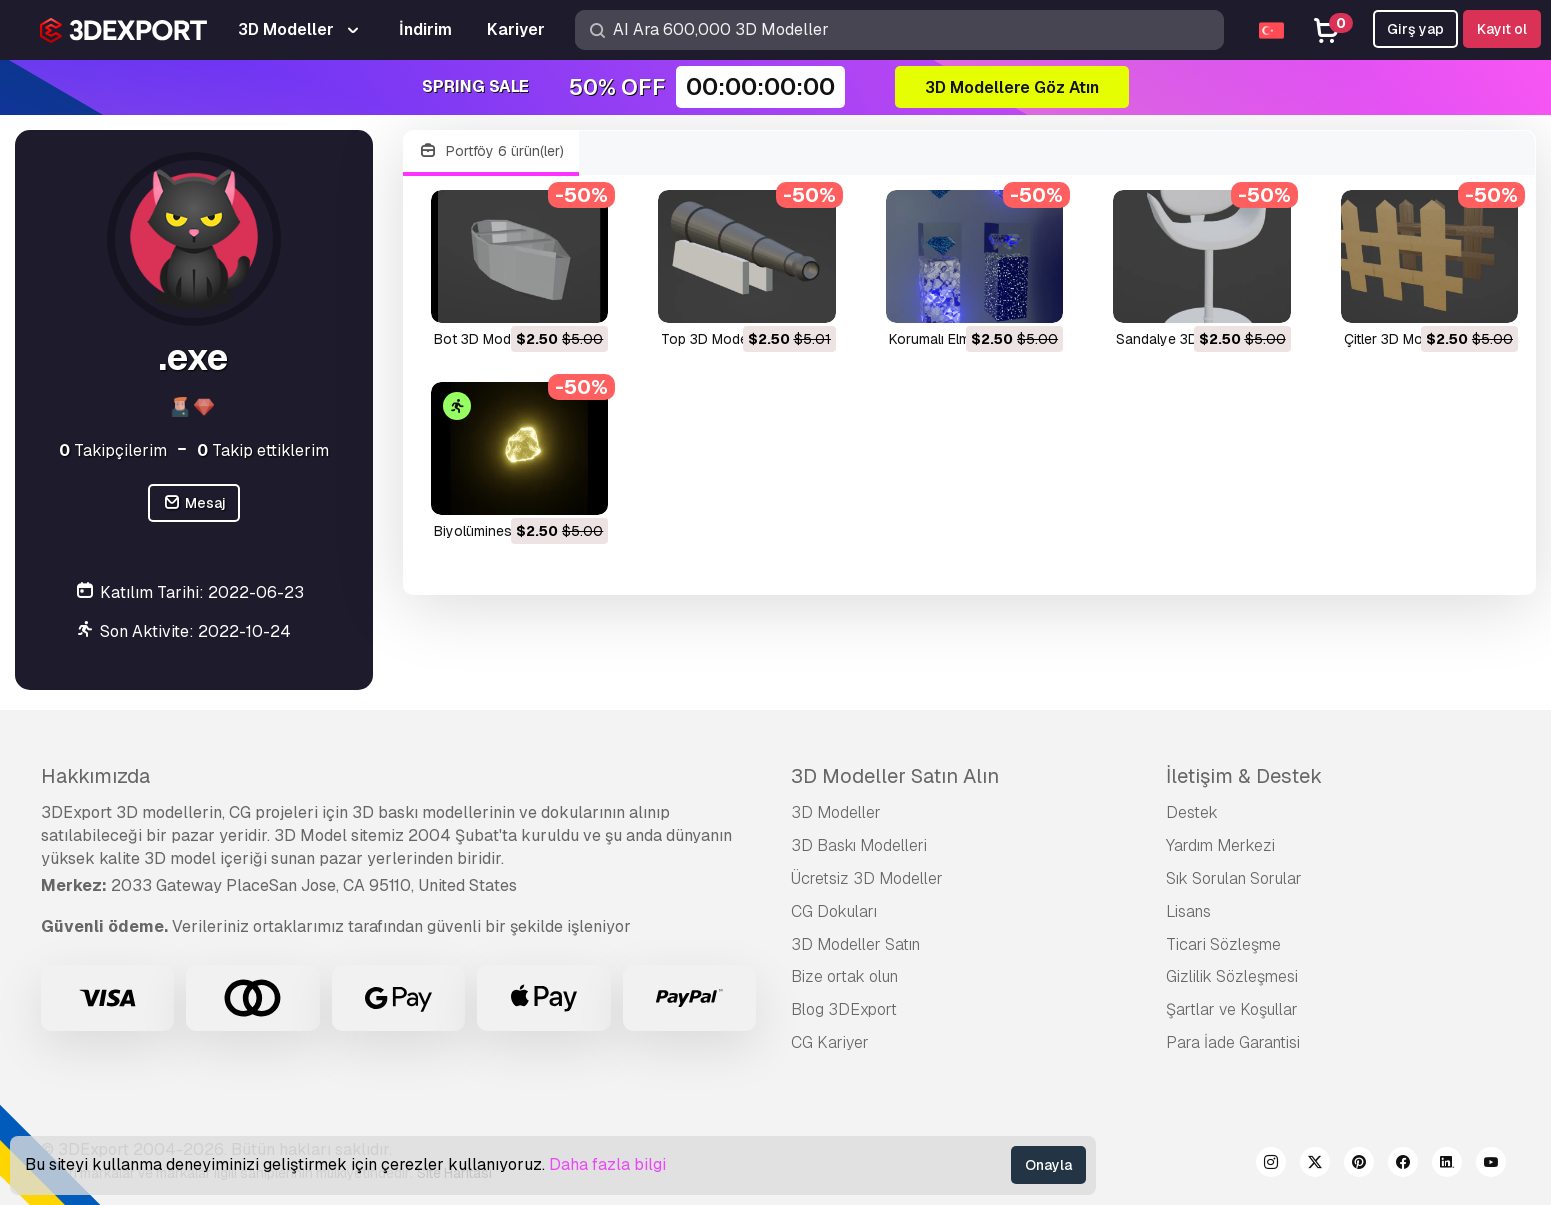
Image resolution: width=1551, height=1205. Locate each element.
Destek (1192, 812)
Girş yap (1415, 29)
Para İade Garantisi (1233, 1042)
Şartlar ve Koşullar (1232, 1009)
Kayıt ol (1502, 29)
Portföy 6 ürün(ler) (491, 151)
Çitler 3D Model (1393, 339)
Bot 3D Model (478, 339)
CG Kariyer (830, 1042)
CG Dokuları (834, 911)
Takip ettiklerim (263, 450)
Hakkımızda (95, 776)
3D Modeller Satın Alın (895, 776)
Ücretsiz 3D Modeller (867, 878)
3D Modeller (836, 812)
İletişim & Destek (1244, 776)
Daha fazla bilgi (607, 1164)
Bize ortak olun (844, 976)
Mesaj (194, 503)
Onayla (1048, 1165)
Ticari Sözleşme (1223, 944)
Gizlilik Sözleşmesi (1232, 976)
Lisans (1188, 911)
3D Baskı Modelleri (859, 845)
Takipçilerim (113, 450)
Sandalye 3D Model (1178, 339)
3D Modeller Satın (855, 944)
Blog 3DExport (844, 1009)
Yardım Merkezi (1220, 845)
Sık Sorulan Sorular (1234, 878)
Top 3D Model (706, 339)
